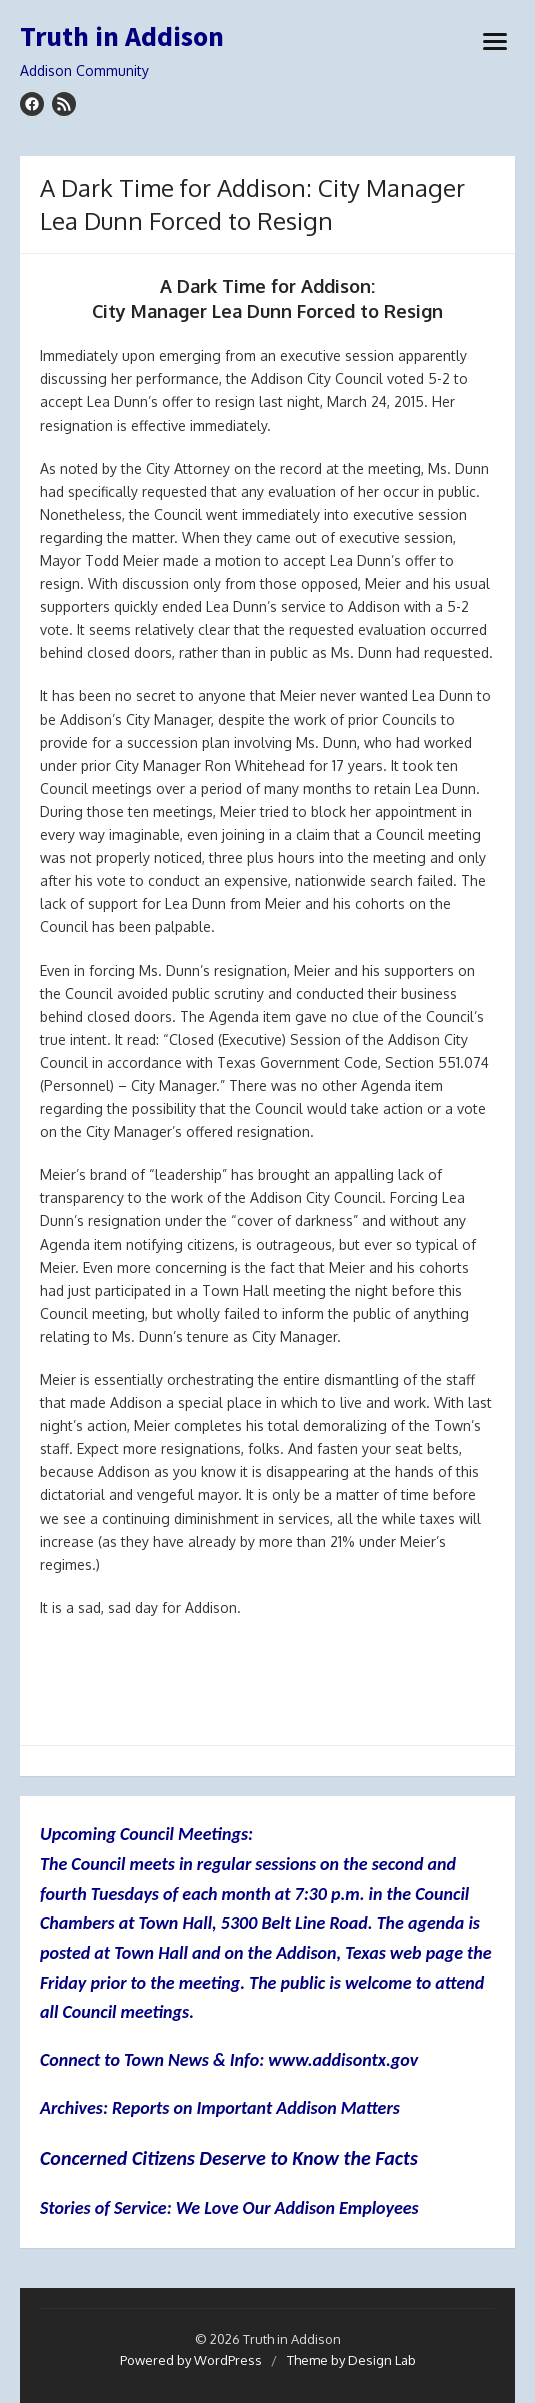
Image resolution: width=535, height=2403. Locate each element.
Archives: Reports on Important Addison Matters (220, 2108)
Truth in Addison (122, 37)
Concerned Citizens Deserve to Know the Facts (229, 2158)
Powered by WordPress (191, 2360)
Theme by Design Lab (351, 2360)
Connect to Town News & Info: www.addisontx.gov (229, 2060)
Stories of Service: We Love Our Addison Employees (229, 2208)
